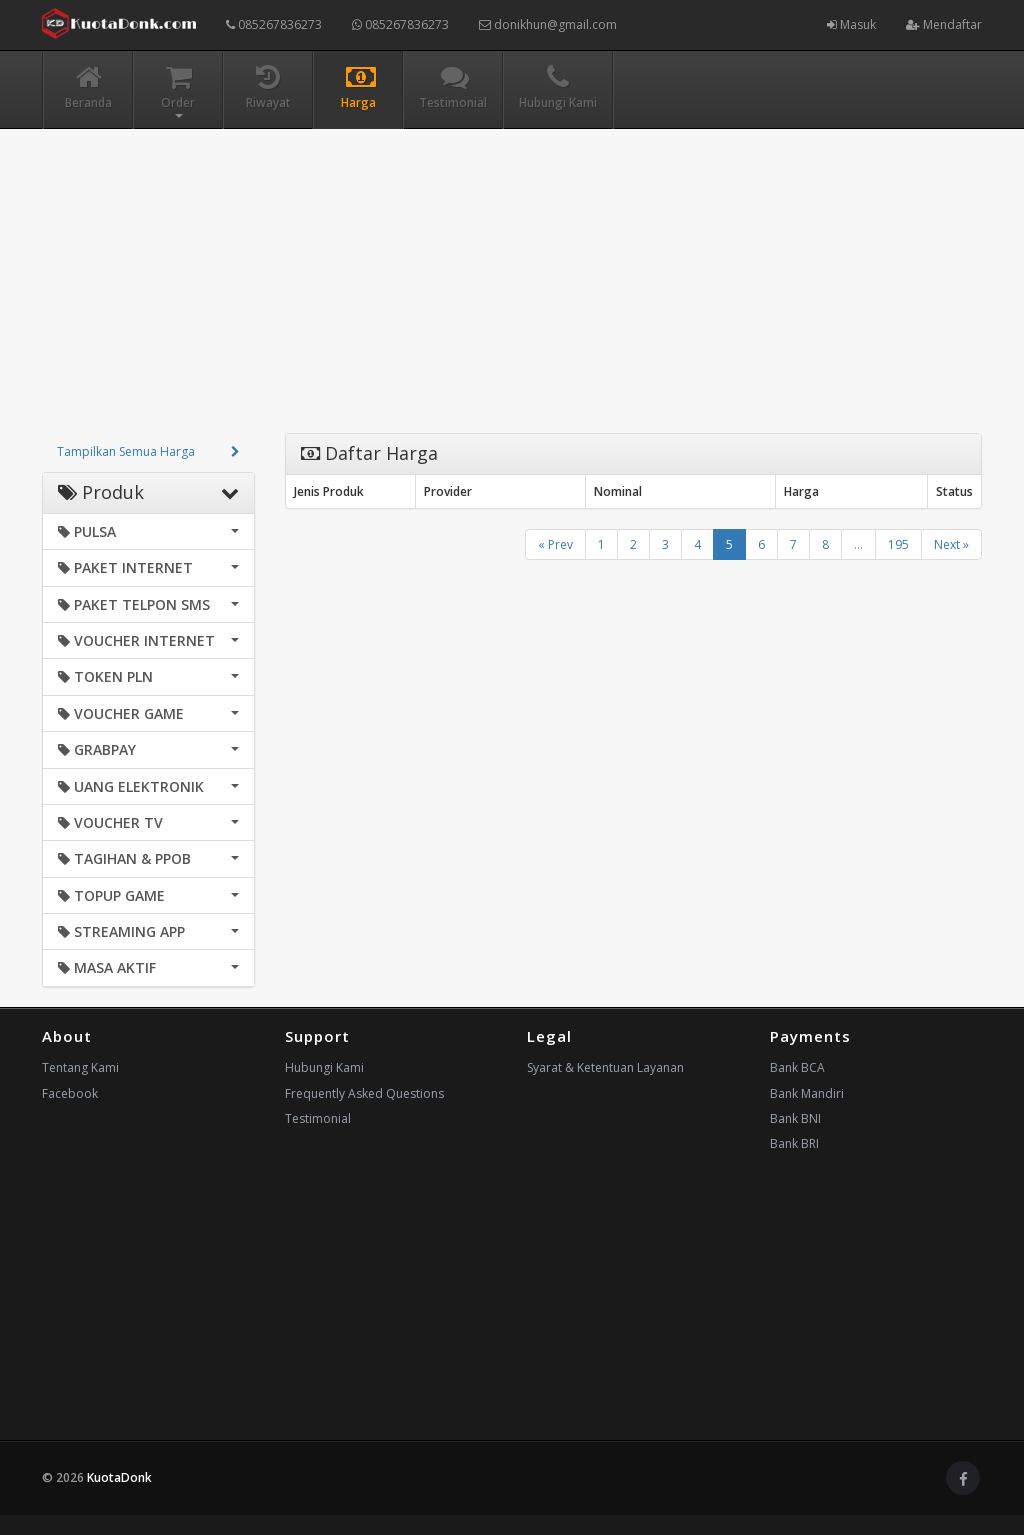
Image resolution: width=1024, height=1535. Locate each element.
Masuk (851, 24)
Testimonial (318, 1118)
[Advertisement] (512, 293)
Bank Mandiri (807, 1093)
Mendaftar (944, 24)
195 (898, 544)
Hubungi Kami (324, 1067)
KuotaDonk (119, 1477)
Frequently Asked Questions (364, 1093)
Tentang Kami (80, 1067)
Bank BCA (797, 1067)
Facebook (70, 1093)
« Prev (555, 544)
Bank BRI (794, 1143)
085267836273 (274, 24)
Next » (951, 544)
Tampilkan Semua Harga (126, 451)
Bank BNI (795, 1118)
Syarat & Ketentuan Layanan (605, 1067)
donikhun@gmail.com (548, 24)
